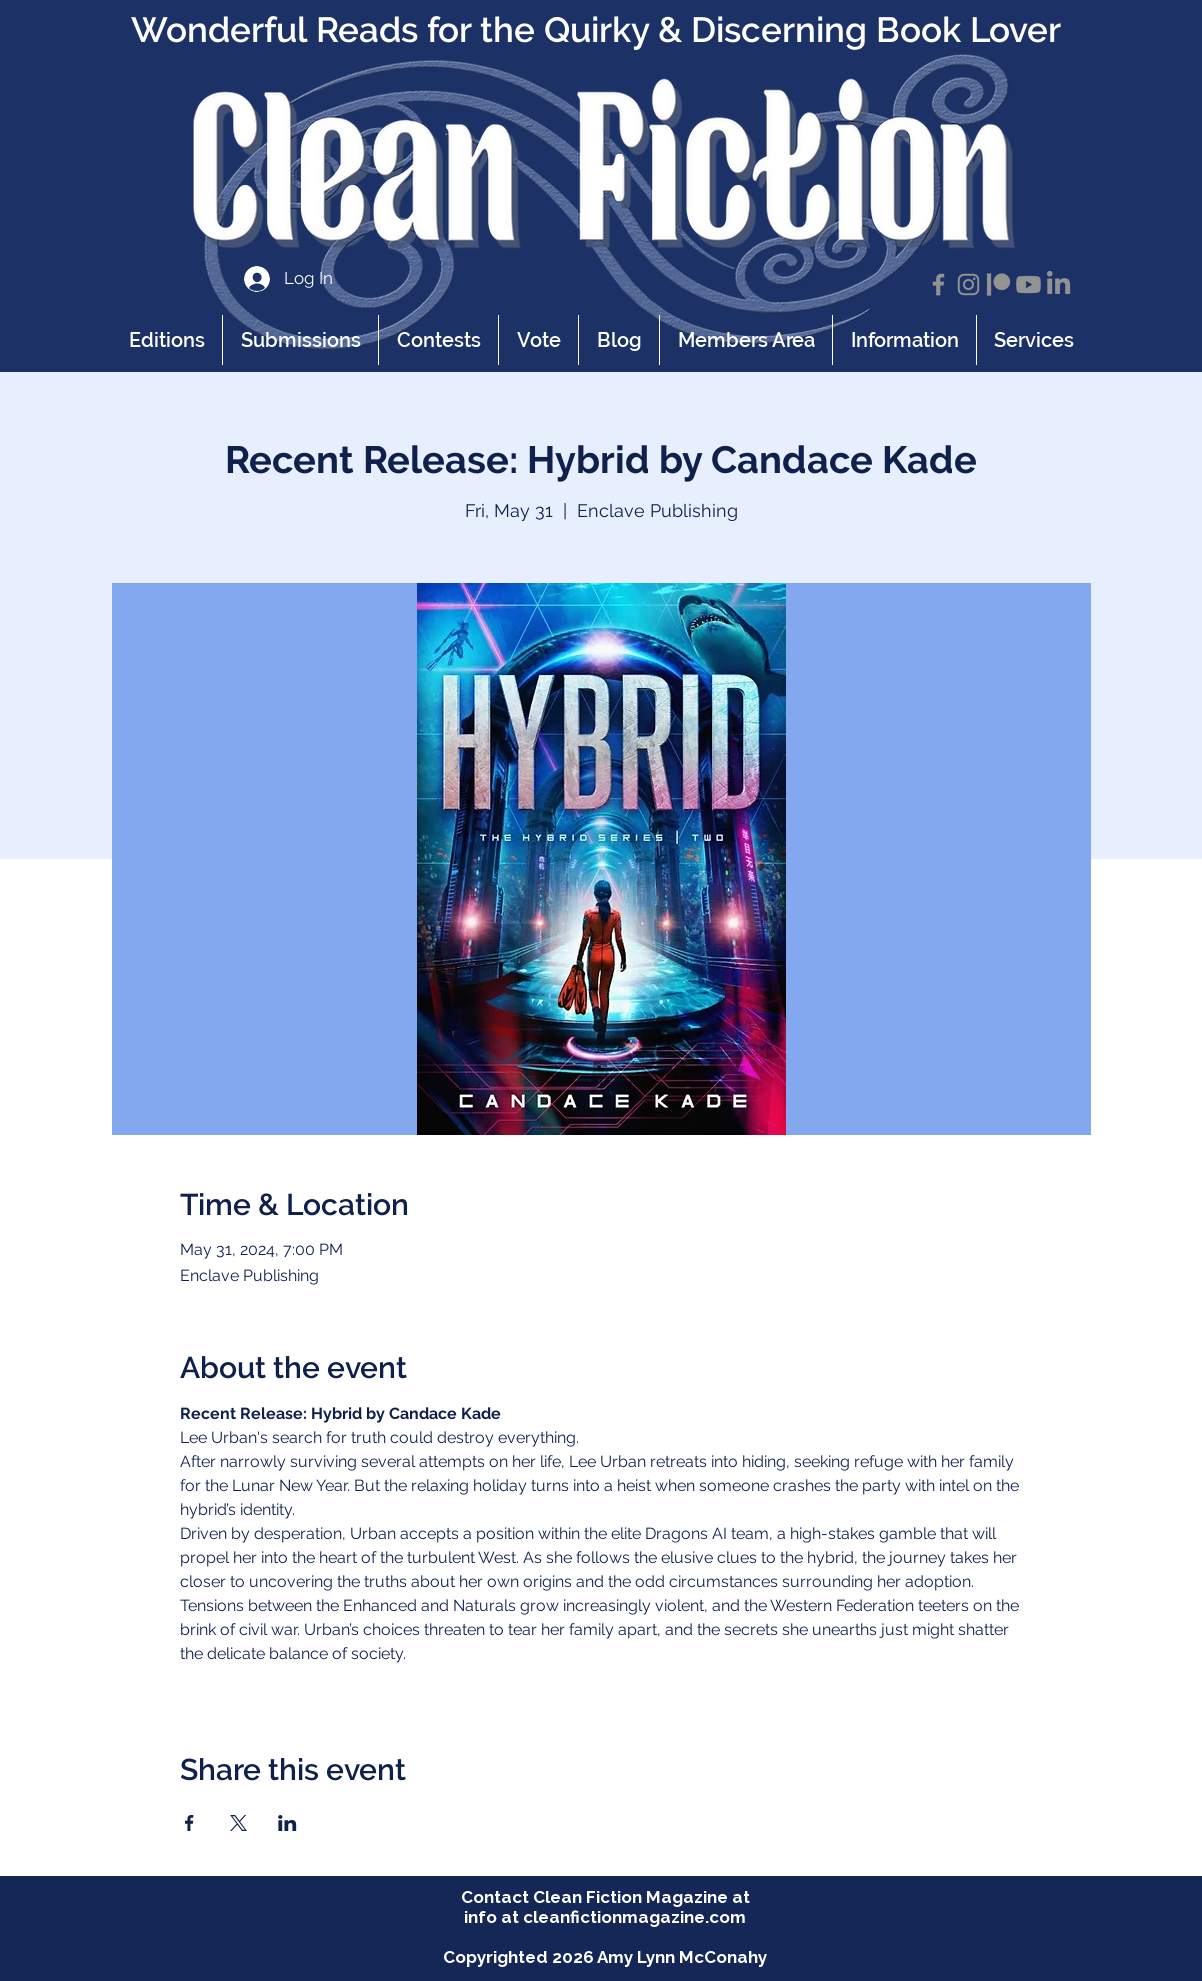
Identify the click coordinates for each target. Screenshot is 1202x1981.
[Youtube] (1028, 284)
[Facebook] (938, 284)
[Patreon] (998, 284)
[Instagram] (968, 284)
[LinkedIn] (1058, 284)
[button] (904, 340)
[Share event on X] (238, 1823)
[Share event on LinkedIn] (287, 1823)
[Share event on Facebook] (189, 1823)
